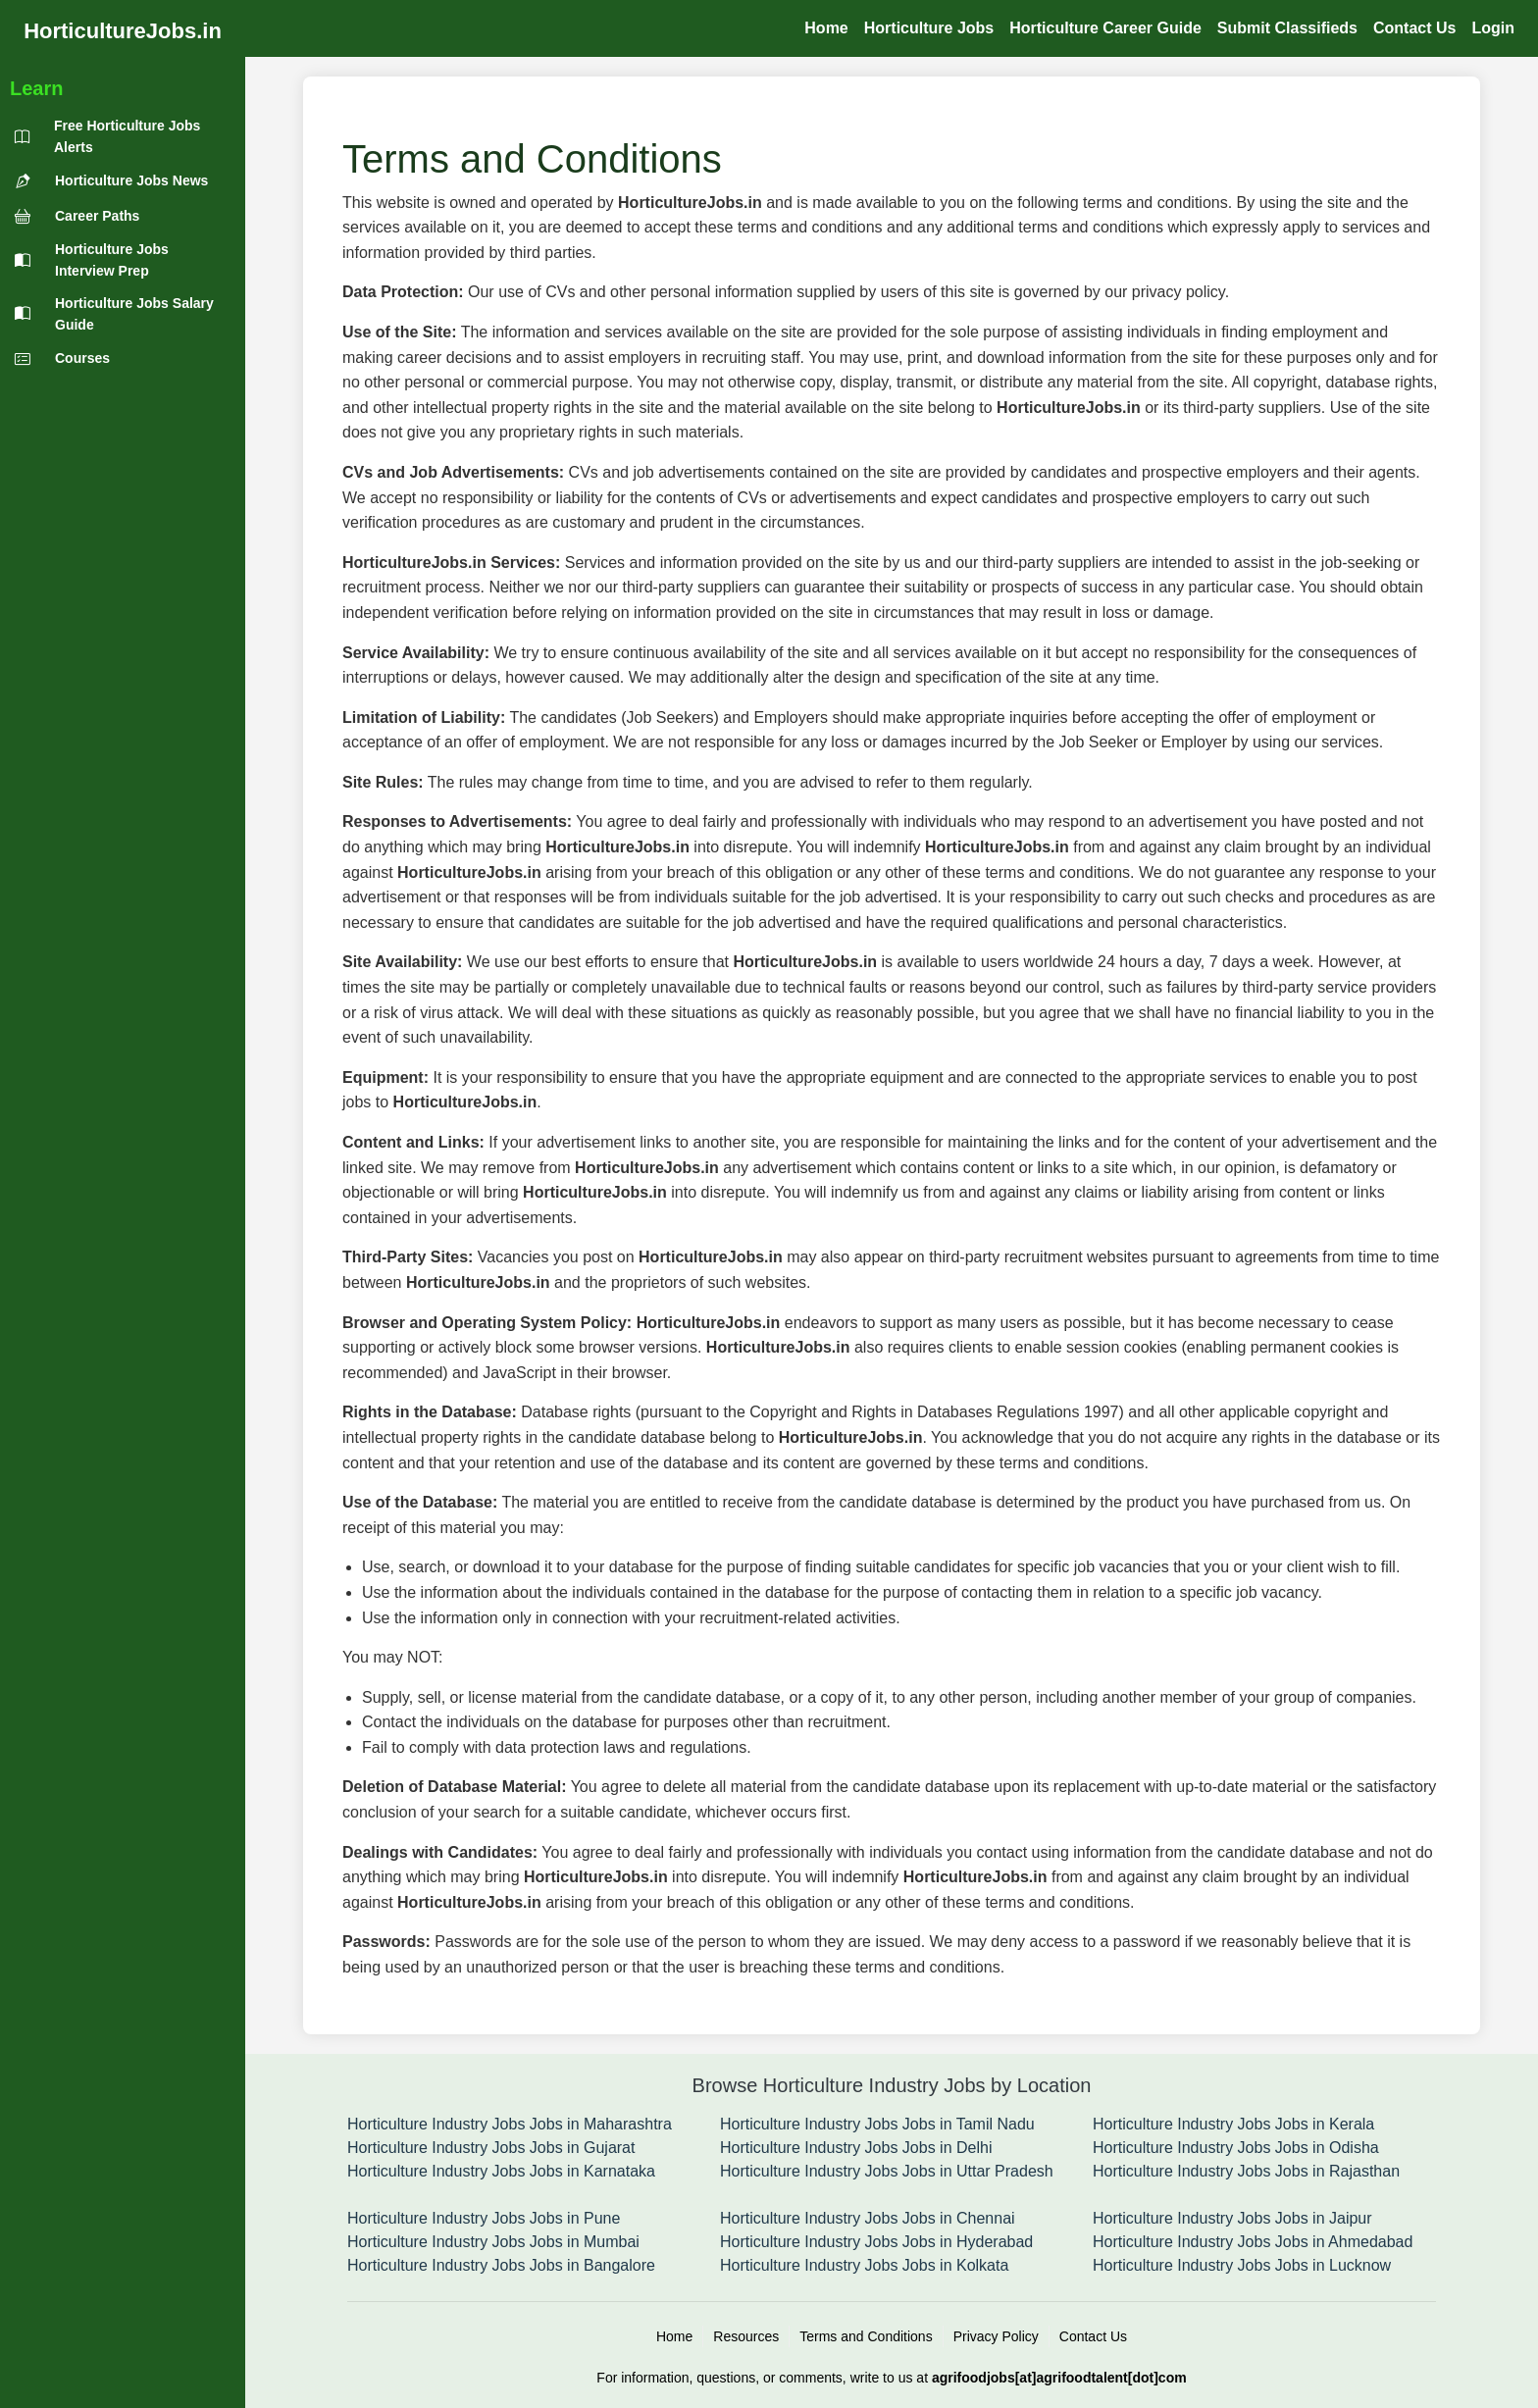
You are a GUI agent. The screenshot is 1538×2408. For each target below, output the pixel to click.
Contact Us (1093, 2336)
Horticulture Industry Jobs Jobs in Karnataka (501, 2171)
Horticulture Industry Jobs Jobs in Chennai (867, 2218)
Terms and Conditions (865, 2336)
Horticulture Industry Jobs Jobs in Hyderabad (876, 2241)
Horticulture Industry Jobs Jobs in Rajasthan (1246, 2171)
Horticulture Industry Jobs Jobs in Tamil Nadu (877, 2124)
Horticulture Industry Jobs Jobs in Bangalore (501, 2265)
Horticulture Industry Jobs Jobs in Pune (483, 2218)
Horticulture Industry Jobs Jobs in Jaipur (1232, 2218)
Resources (746, 2336)
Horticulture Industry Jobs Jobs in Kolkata (864, 2265)
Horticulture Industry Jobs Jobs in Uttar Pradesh (886, 2171)
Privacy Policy (996, 2336)
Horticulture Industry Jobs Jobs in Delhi (856, 2147)
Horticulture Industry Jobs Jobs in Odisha (1236, 2147)
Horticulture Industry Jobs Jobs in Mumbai (493, 2241)
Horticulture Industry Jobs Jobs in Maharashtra (509, 2124)
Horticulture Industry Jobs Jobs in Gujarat (491, 2147)
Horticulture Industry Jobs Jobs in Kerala (1233, 2124)
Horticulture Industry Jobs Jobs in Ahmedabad (1252, 2241)
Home (674, 2336)
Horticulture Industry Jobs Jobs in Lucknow (1242, 2265)
